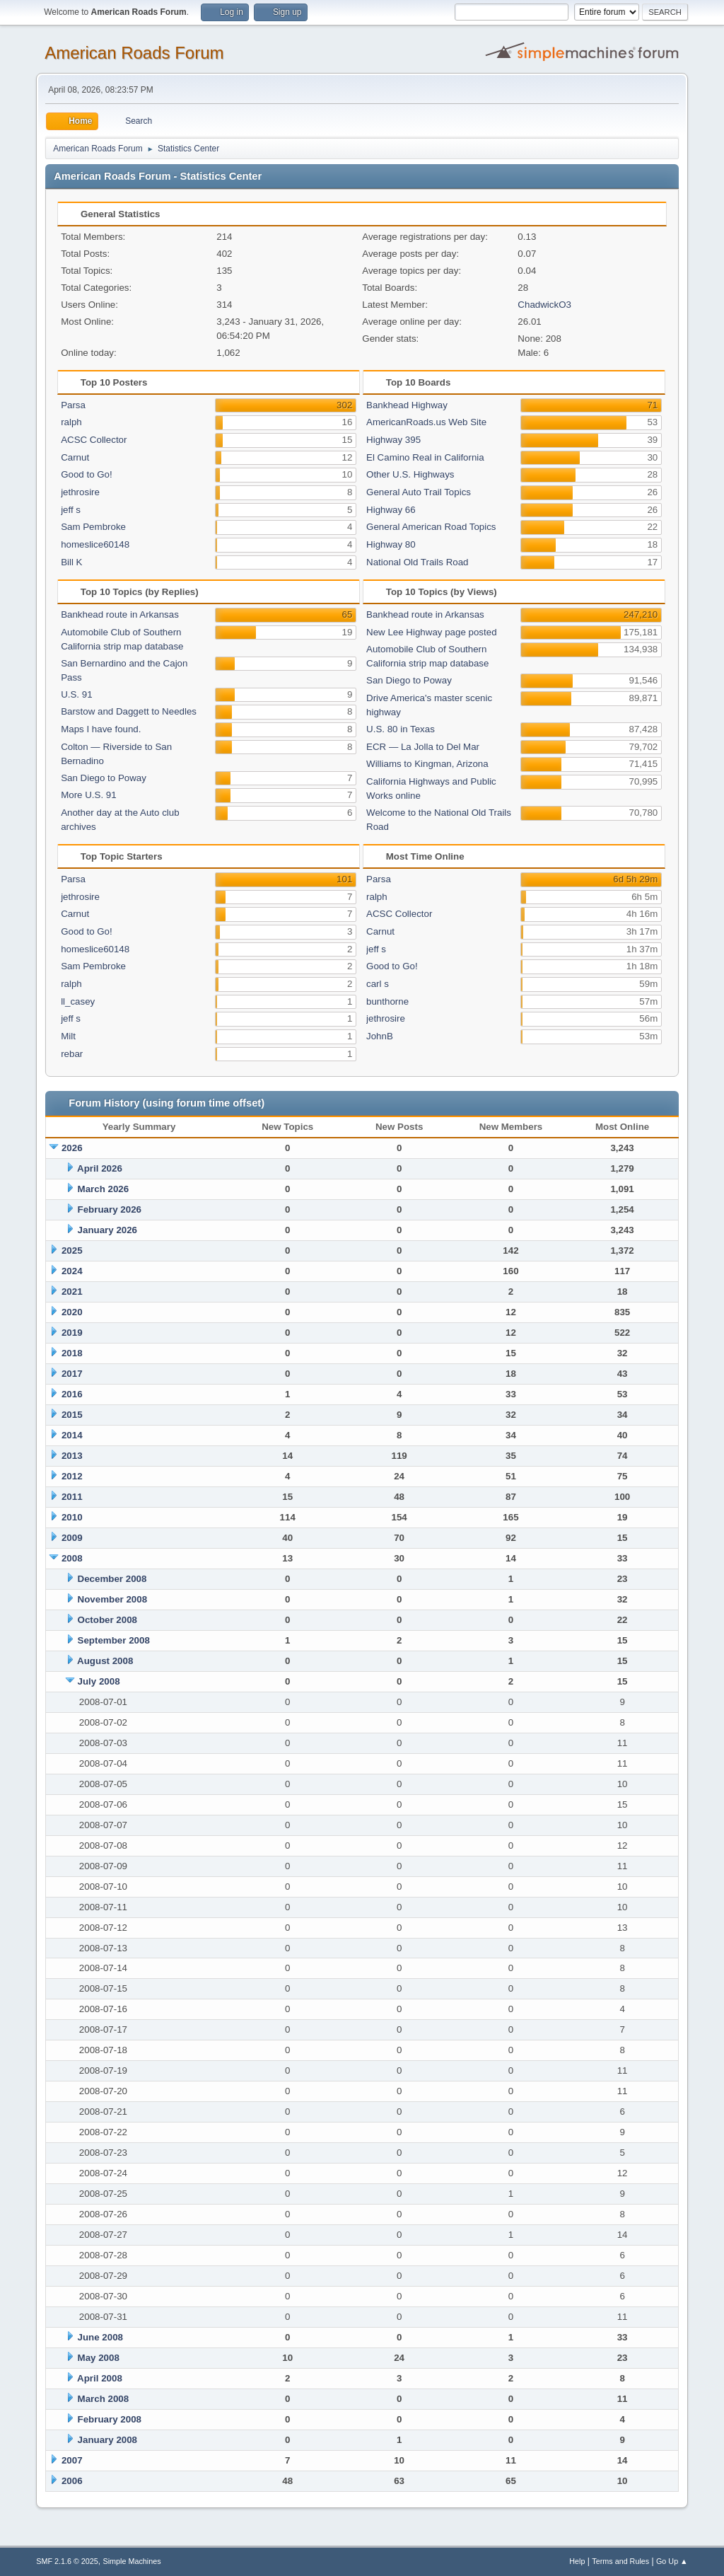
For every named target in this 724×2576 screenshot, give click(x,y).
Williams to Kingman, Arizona (427, 763)
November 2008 (113, 1599)
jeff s (71, 509)
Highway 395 (393, 439)
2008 (72, 1558)
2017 (72, 1373)
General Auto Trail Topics (418, 492)
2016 (72, 1394)
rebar (72, 1054)
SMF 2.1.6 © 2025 (67, 2561)
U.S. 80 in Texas (400, 729)
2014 (72, 1435)
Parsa (73, 405)
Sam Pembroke (93, 526)
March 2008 (103, 2398)
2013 (72, 1455)
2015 (72, 1414)
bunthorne (387, 1001)
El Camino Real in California (425, 457)
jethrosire (80, 492)
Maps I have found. (101, 729)
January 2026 (107, 1230)
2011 (72, 1496)
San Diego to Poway (103, 778)
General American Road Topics (431, 526)
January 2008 (107, 2440)
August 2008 (105, 1661)
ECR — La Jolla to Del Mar (422, 746)
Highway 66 (391, 509)
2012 (72, 1476)
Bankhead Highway (407, 405)
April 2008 (99, 2378)
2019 (72, 1332)
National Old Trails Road (417, 562)
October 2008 (107, 1620)
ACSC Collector (94, 439)
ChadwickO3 (544, 304)
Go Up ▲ (672, 2561)
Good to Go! (86, 474)
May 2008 (98, 2357)
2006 (72, 2481)
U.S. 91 (76, 694)
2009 (72, 1537)
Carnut (75, 457)
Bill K (71, 562)
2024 (72, 1271)
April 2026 (99, 1168)
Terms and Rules (620, 2561)
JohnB (379, 1036)
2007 (72, 2460)
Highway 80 (391, 544)
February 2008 (109, 2419)
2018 (72, 1353)
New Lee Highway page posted (431, 632)
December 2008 (112, 1578)
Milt (68, 1036)
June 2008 (100, 2337)
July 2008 (99, 1681)
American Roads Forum (134, 52)
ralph (71, 422)
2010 (72, 1517)
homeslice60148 (95, 544)
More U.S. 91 (89, 795)
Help (577, 2561)
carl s (377, 983)
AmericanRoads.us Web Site (426, 422)
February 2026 (109, 1209)
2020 (72, 1312)
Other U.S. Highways (410, 474)
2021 (72, 1291)
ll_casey (78, 1001)
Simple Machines (132, 2561)
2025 (72, 1250)
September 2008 (114, 1640)
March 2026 (103, 1189)
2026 (72, 1148)
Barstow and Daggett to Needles (129, 711)
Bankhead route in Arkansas (120, 614)
